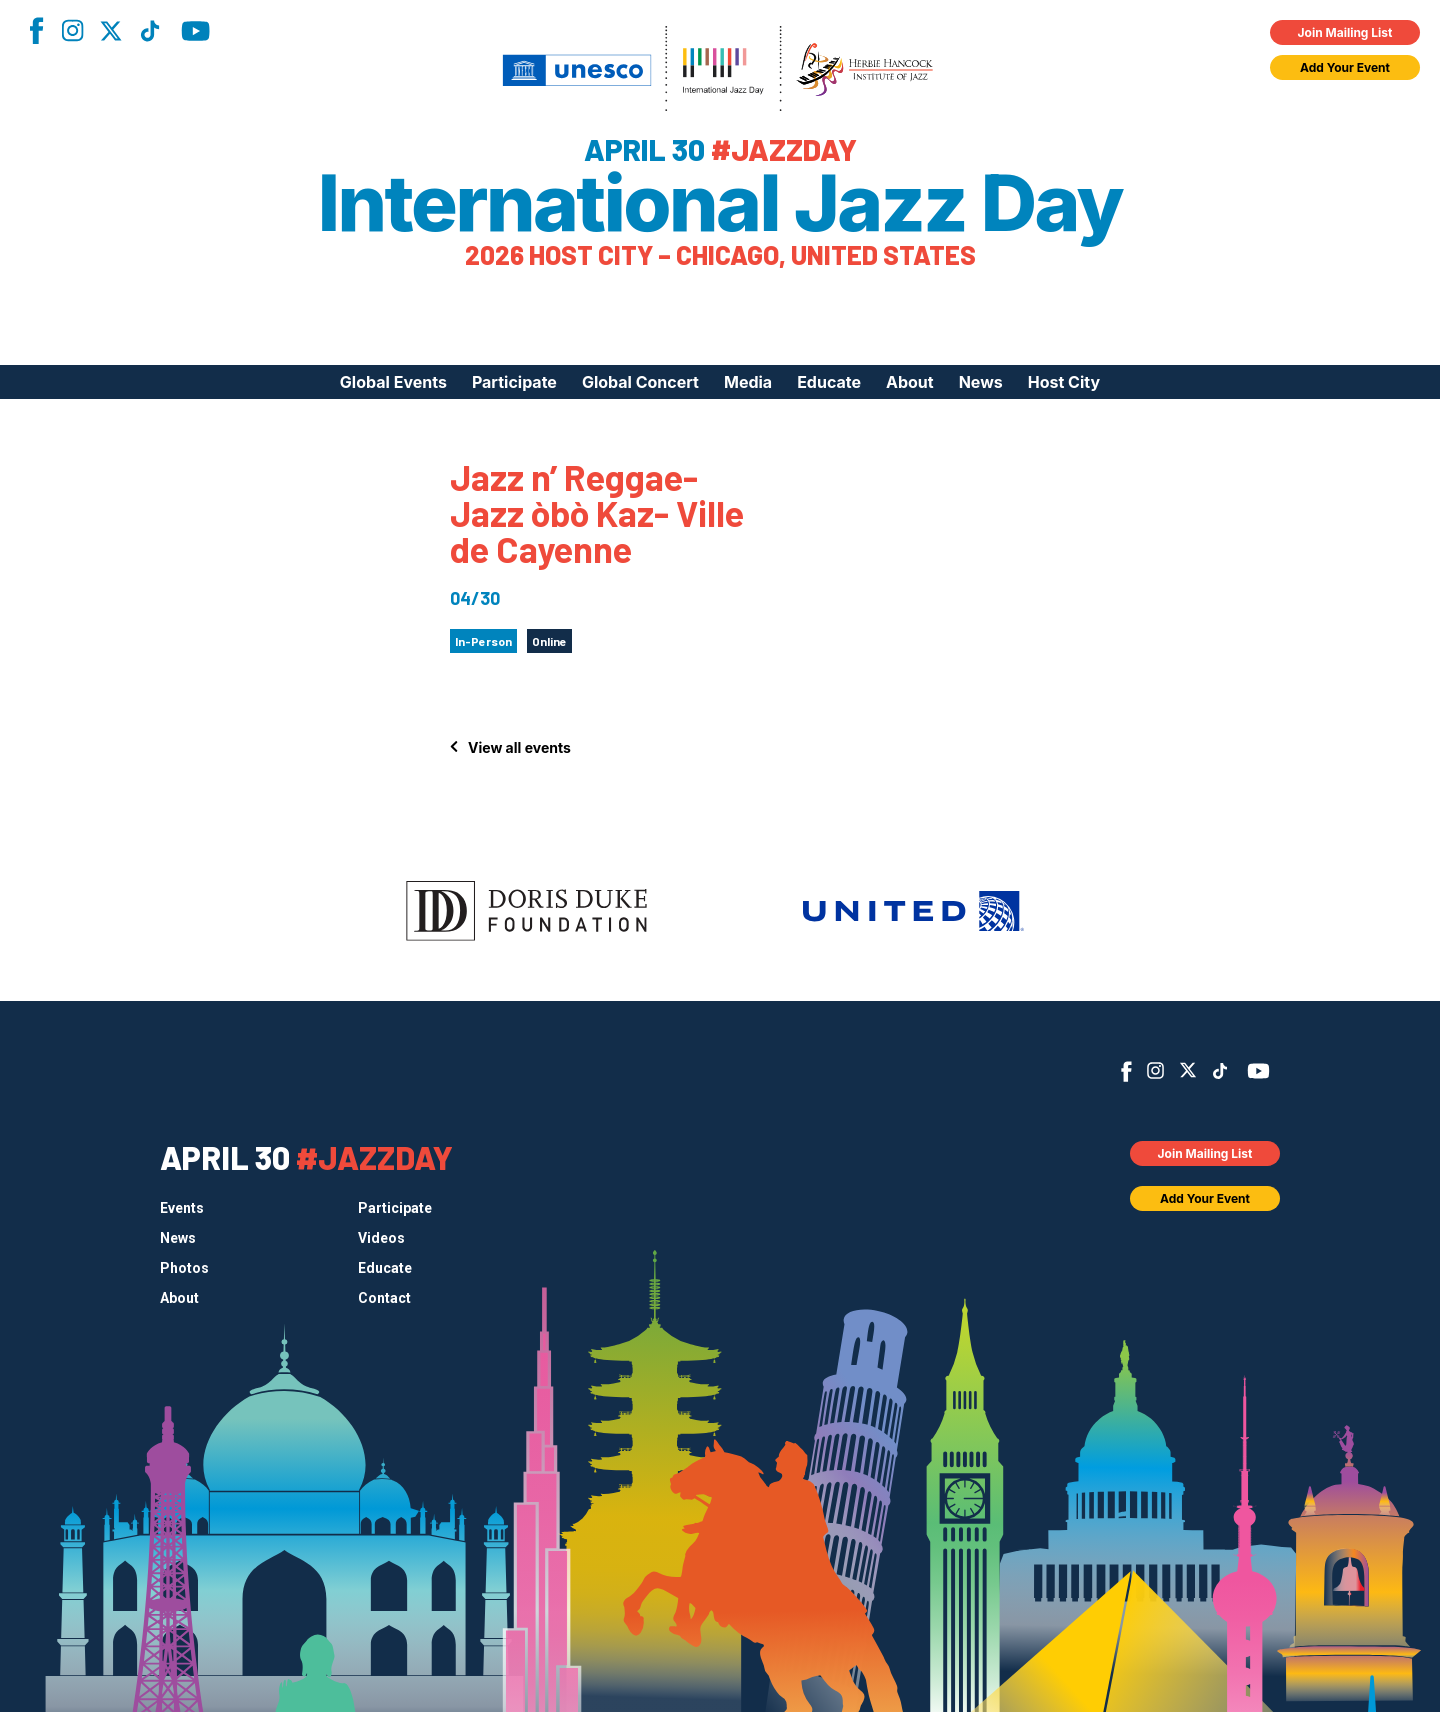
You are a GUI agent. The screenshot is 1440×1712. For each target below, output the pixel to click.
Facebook (36, 30)
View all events (519, 747)
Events (182, 1208)
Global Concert (640, 382)
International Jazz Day (720, 203)
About (910, 382)
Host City (1064, 382)
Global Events (393, 382)
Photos (184, 1268)
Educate (829, 382)
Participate (514, 382)
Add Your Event (1345, 67)
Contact (384, 1298)
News (981, 382)
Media (748, 382)
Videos (381, 1238)
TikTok (150, 31)
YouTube (195, 31)
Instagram (72, 30)
